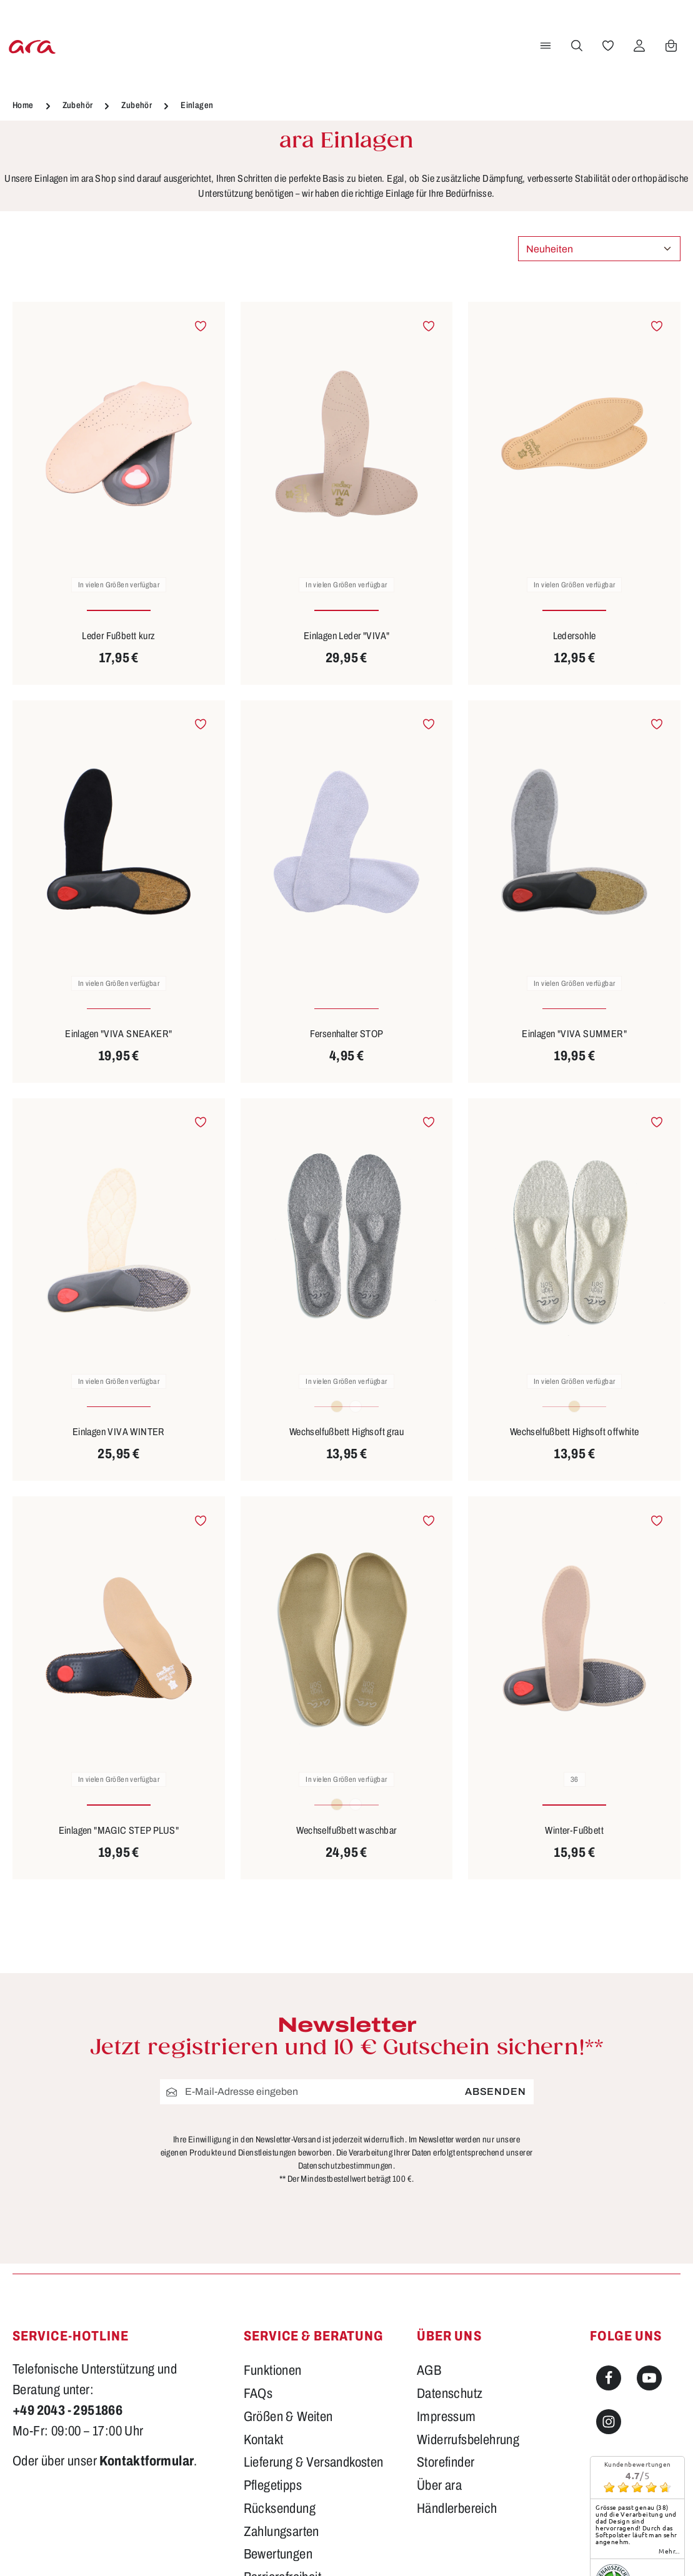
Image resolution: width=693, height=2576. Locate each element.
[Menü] (543, 45)
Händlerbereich (457, 2508)
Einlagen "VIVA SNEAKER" (118, 1033)
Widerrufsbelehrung (468, 2439)
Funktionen (273, 2370)
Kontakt (264, 2439)
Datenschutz (449, 2393)
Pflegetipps (273, 2485)
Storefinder (445, 2462)
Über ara (439, 2485)
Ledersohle (574, 635)
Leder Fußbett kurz (118, 635)
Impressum (446, 2416)
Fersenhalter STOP (347, 1033)
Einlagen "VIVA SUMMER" (574, 1033)
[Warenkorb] (669, 45)
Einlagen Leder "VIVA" (346, 635)
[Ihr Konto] (637, 45)
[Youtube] (649, 2377)
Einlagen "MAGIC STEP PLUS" (119, 1830)
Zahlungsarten (281, 2531)
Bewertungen (278, 2554)
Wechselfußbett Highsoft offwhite (574, 1431)
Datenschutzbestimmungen (345, 2166)
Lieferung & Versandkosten (314, 2462)
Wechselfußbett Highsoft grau (346, 1431)
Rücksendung (280, 2508)
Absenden (495, 2091)
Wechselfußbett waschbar (346, 1830)
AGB (429, 2370)
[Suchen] (574, 45)
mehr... (669, 2551)
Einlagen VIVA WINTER (118, 1431)
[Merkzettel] (606, 45)
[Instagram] (608, 2421)
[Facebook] (608, 2377)
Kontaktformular (146, 2461)
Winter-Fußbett (574, 1830)
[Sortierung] (599, 248)
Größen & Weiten (288, 2416)
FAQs (258, 2393)
